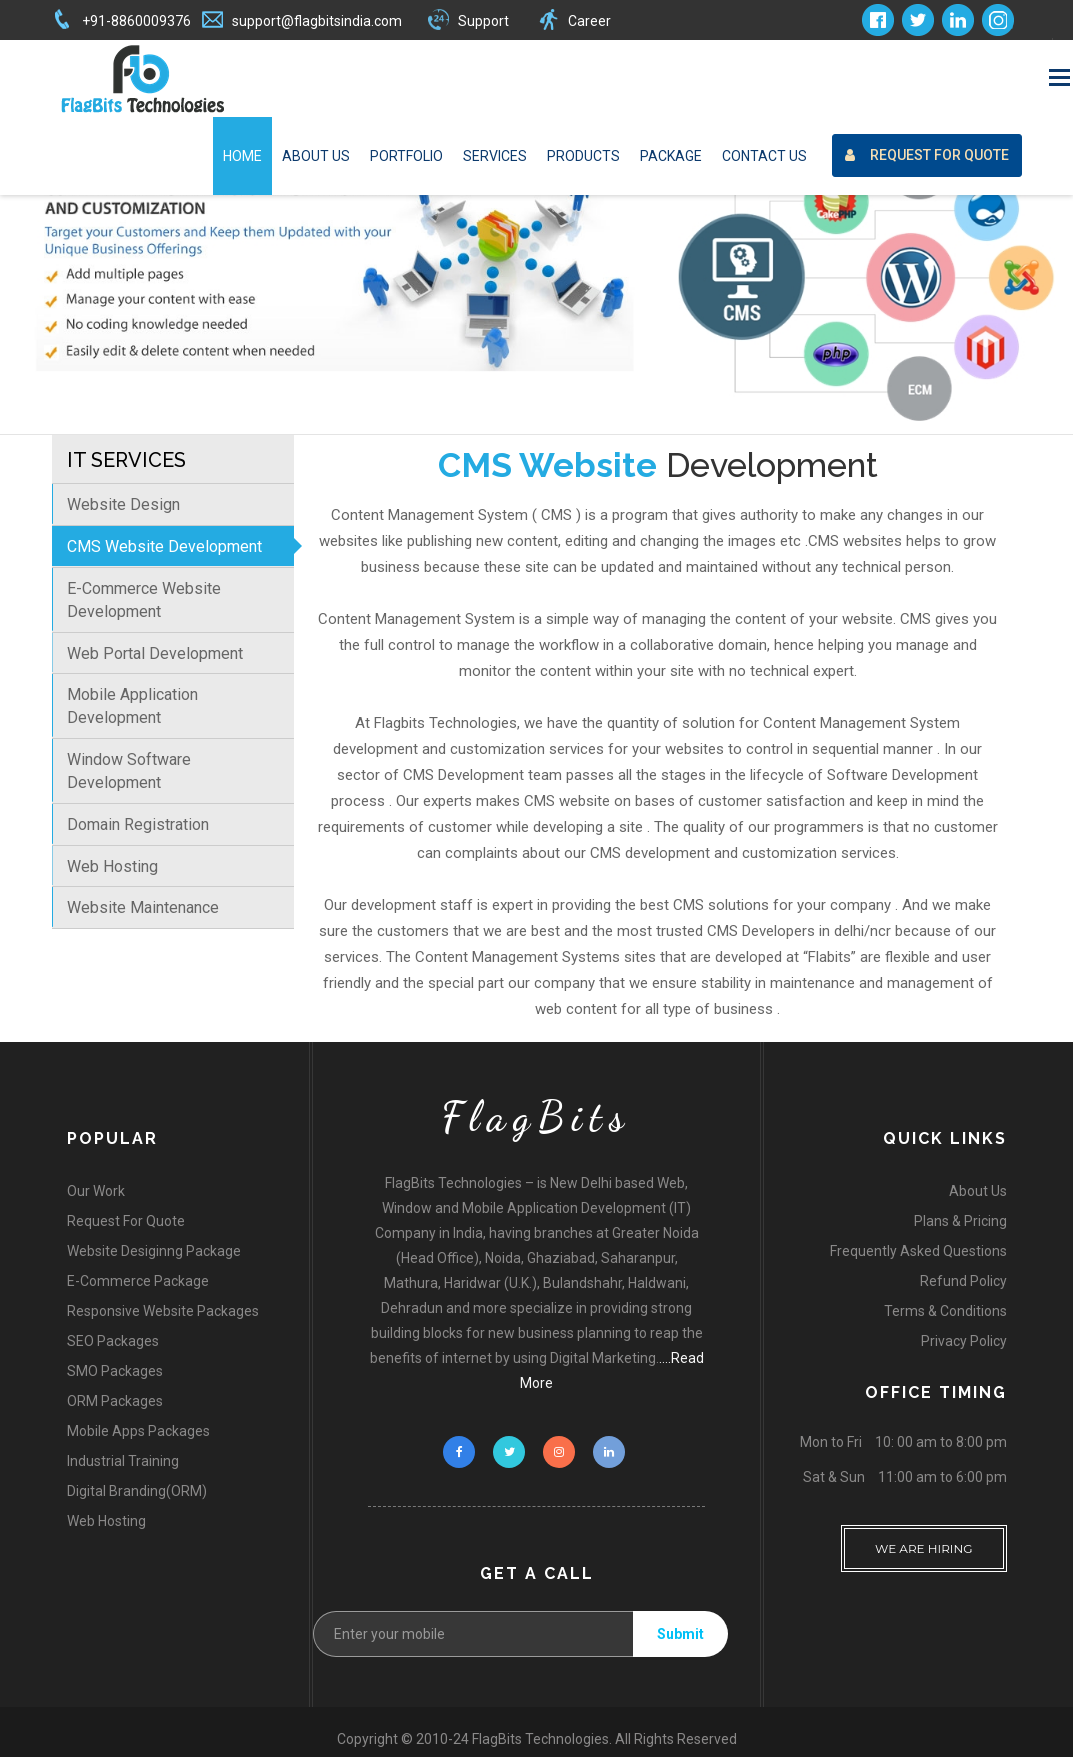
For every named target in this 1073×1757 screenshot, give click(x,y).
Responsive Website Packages (163, 1311)
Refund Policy (963, 1281)
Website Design (123, 504)
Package (671, 156)
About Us (316, 156)
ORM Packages (115, 1401)
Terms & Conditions (945, 1311)
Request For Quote (921, 53)
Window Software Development (129, 771)
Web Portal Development (155, 653)
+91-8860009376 (136, 21)
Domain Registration (138, 824)
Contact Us (764, 156)
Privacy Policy (964, 1341)
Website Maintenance (143, 907)
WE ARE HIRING (924, 1540)
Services (495, 156)
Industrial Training (123, 1461)
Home (242, 156)
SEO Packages (113, 1341)
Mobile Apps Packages (138, 1431)
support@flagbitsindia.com (317, 21)
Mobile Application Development (132, 706)
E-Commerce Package (138, 1281)
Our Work (96, 1191)
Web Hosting (112, 866)
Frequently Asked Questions (918, 1251)
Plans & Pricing (960, 1221)
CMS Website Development (164, 546)
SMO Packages (115, 1371)
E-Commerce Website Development (144, 600)
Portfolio (406, 156)
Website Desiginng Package (154, 1251)
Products (583, 156)
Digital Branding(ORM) (137, 1491)
